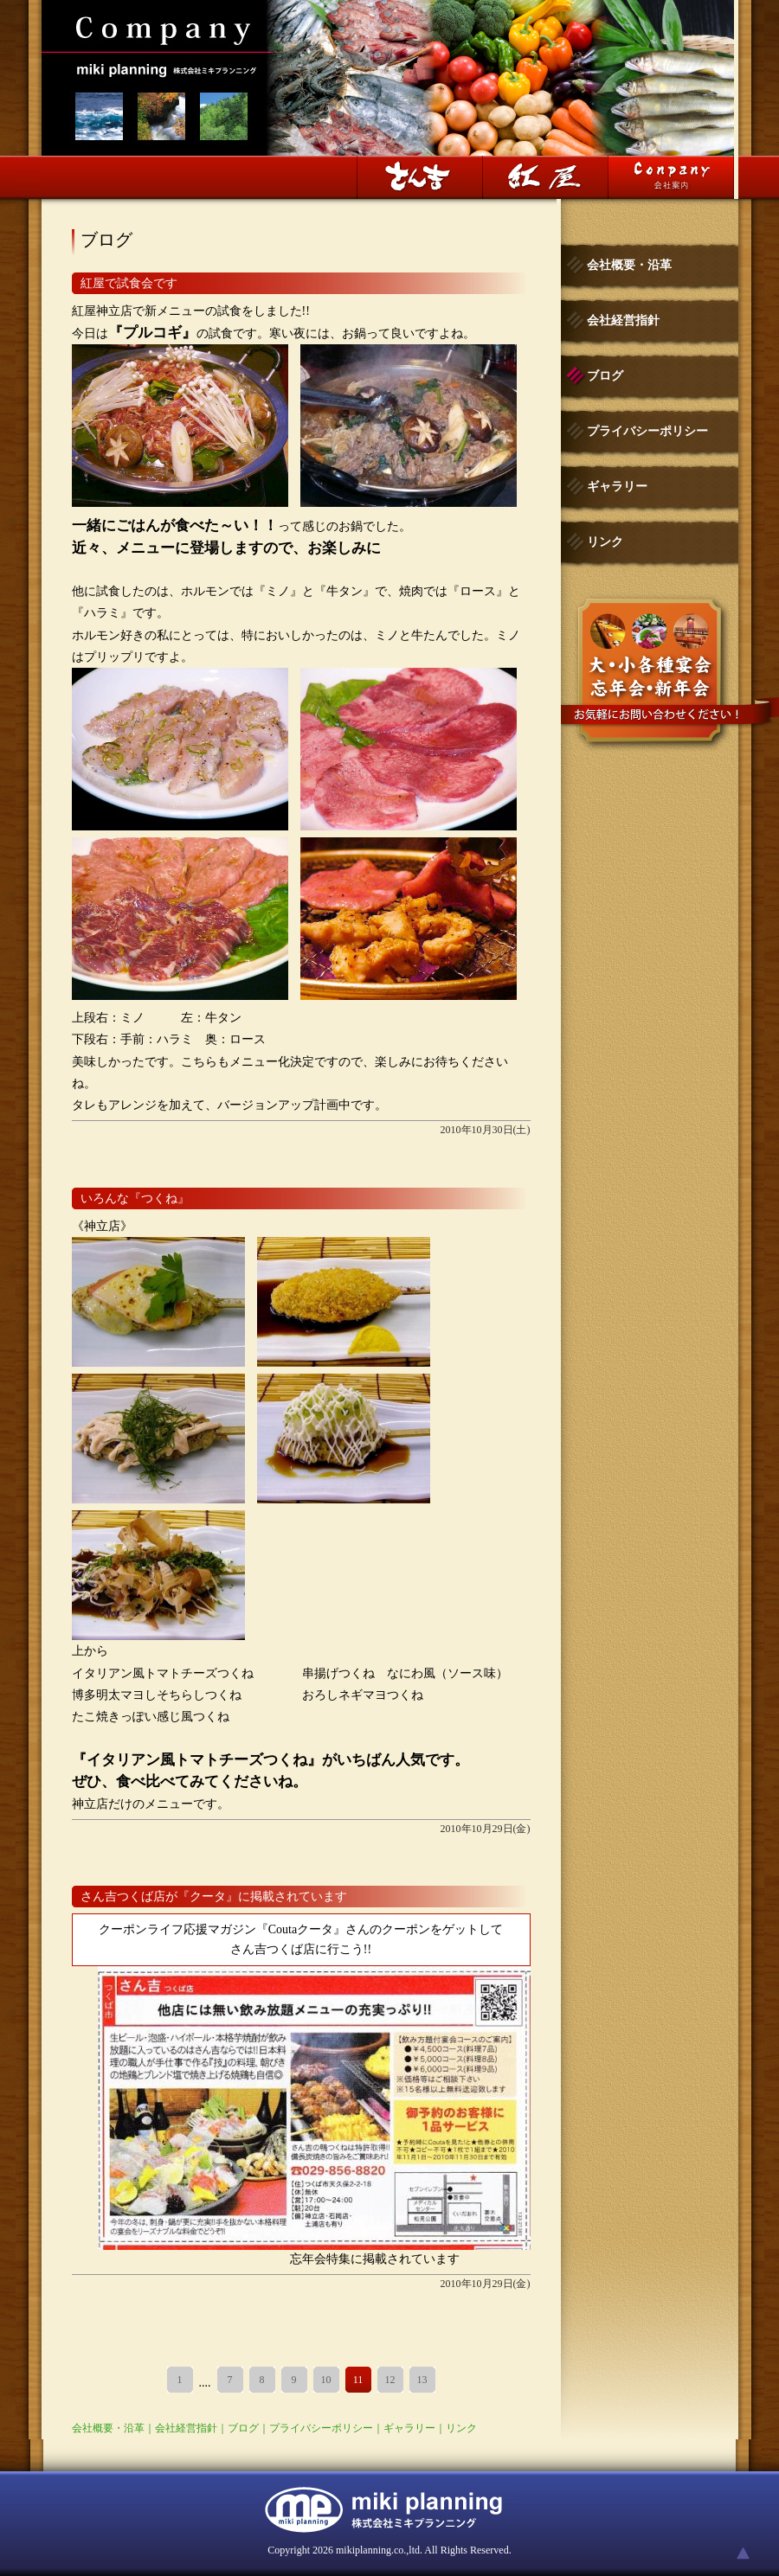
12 (390, 2380)
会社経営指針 (186, 2428)
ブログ (243, 2428)
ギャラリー (409, 2428)
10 (326, 2380)
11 (358, 2380)
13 (422, 2380)
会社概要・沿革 (108, 2428)
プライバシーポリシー (321, 2428)
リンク (461, 2428)
